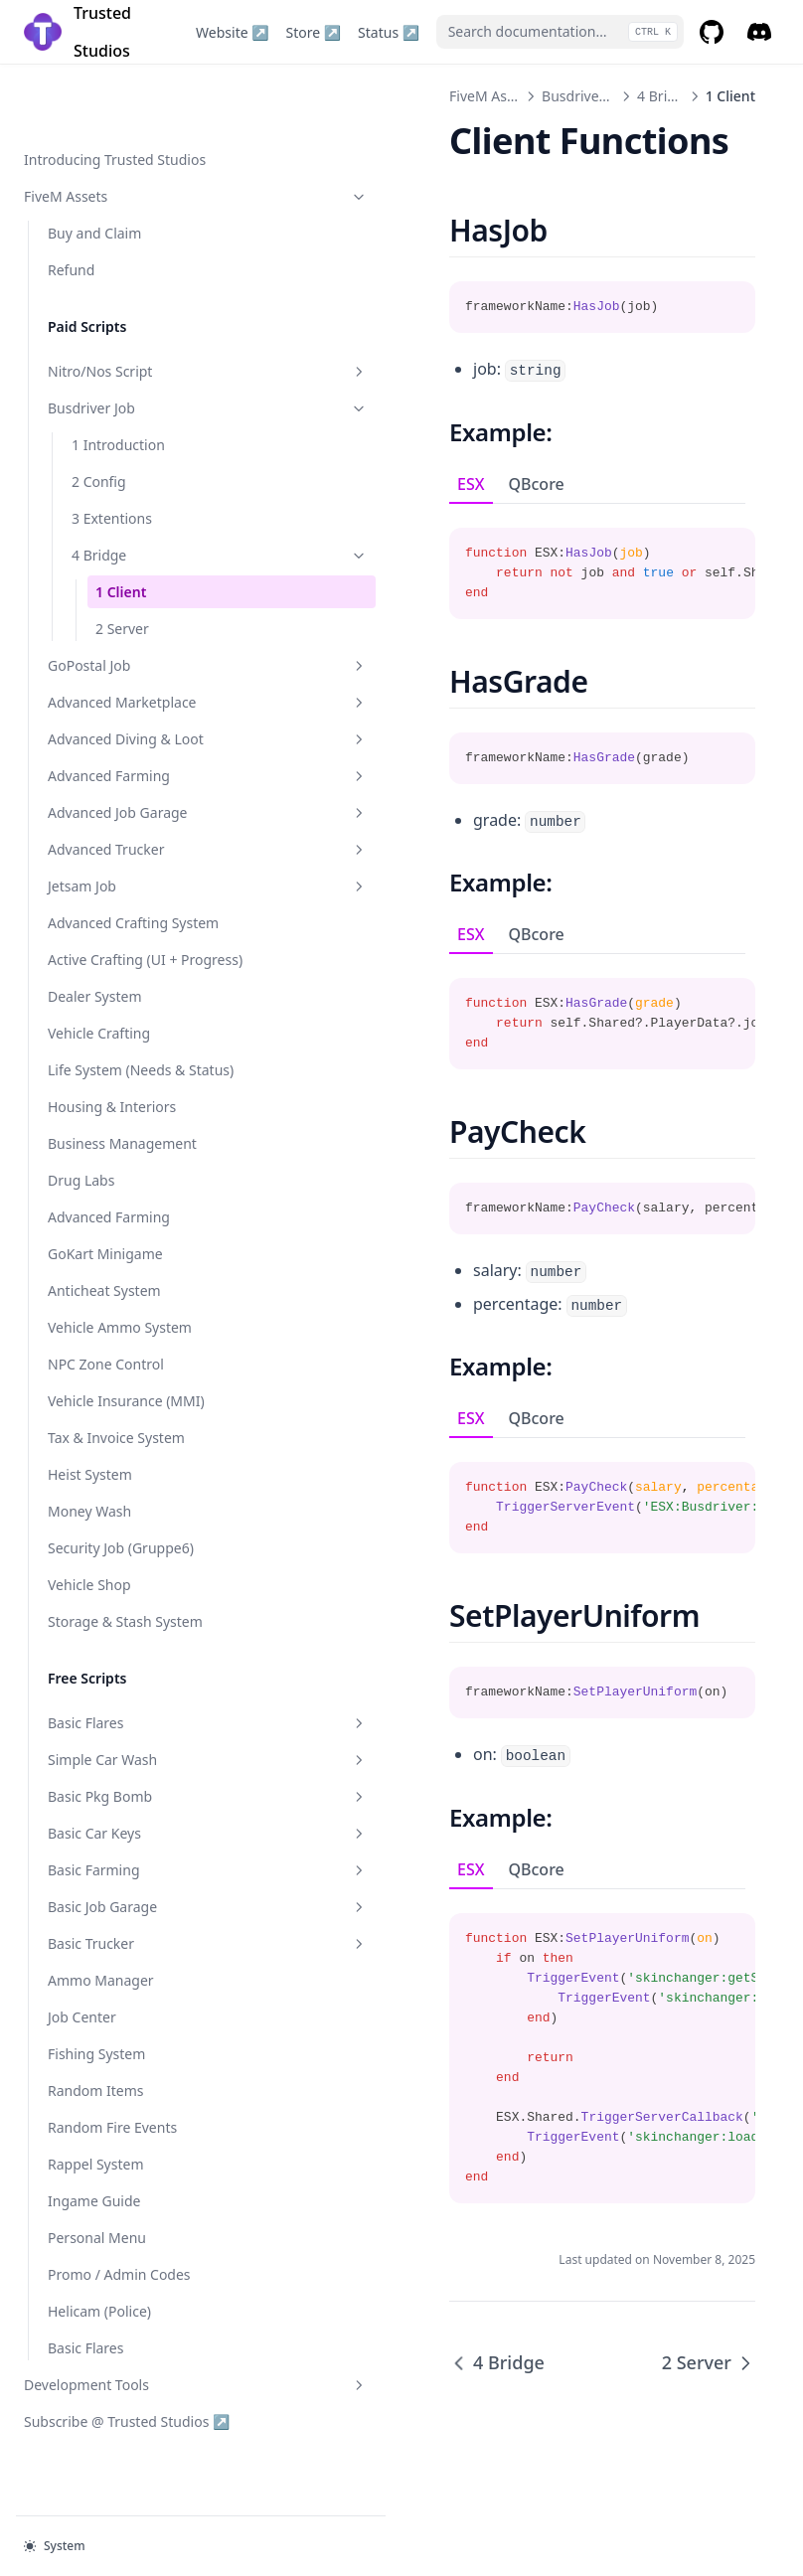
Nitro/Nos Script (134, 307)
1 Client (120, 528)
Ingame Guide (94, 2220)
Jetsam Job (134, 864)
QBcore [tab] (389, 484)
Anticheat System (104, 1310)
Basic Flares (134, 1742)
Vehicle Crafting (99, 1032)
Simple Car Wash (134, 1779)
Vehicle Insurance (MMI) (126, 1420)
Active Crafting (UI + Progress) (112, 948)
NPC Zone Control (106, 1383)
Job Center (82, 2036)
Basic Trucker (134, 1963)
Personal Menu (97, 2257)
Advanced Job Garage (134, 790)
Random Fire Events (112, 2147)
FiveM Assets (122, 132)
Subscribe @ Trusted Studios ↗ (116, 2451)
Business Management (122, 1163)
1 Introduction (118, 381)
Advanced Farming (134, 753)
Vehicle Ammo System (120, 1347)
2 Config (99, 417)
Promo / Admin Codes (119, 2294)
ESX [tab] (324, 484)
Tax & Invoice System (116, 1457)
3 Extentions (112, 454)
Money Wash (89, 1531)
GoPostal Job (134, 601)
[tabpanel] (528, 561)
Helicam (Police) (99, 2331)
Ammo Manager (101, 2000)
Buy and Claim (94, 169)
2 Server (122, 565)
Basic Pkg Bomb (134, 1816)
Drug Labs (81, 1200)
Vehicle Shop (89, 1604)
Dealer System (94, 995)
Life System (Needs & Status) (116, 1079)
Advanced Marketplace (134, 649)
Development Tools (122, 2404)
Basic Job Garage (134, 1926)
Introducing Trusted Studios (115, 95)
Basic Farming (134, 1889)
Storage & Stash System (125, 1641)
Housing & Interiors (112, 1126)
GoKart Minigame (105, 1273)
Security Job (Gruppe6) (121, 1567)
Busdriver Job (134, 344)
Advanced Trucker (134, 827)
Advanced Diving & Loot (134, 706)
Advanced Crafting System (133, 900)
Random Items (96, 2110)
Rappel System (96, 2183)
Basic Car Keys (134, 1853)
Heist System (90, 1494)
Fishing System (96, 2073)
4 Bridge (146, 491)
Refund (71, 206)
